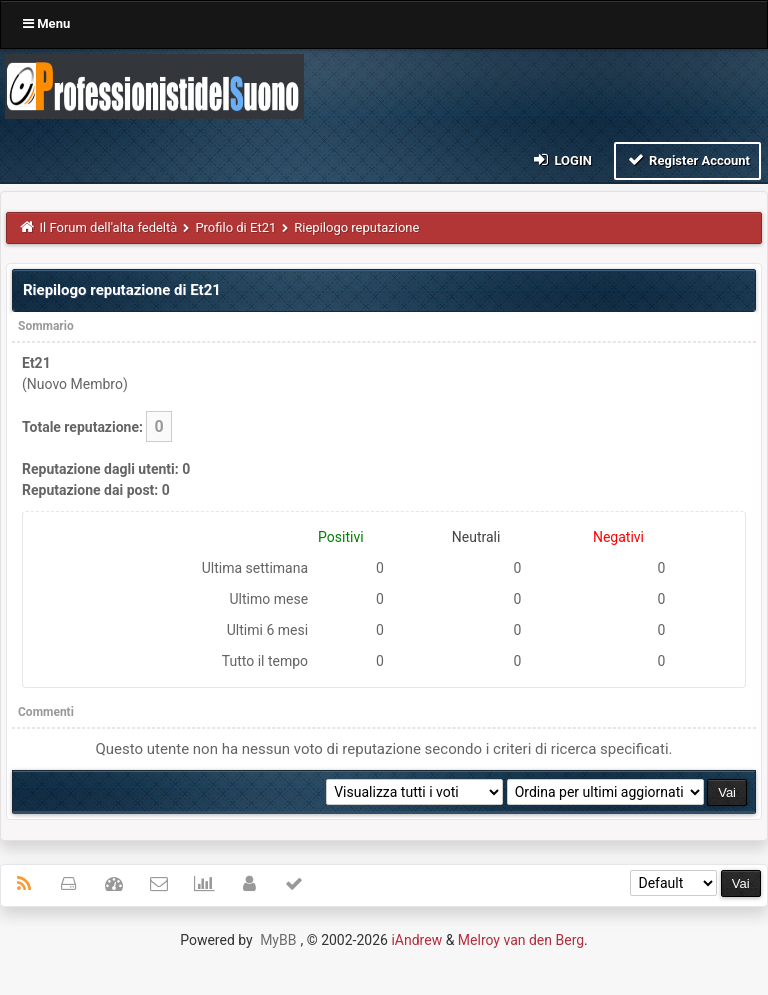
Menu (46, 23)
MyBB (278, 940)
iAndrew (416, 940)
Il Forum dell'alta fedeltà (109, 227)
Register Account (687, 159)
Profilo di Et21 (235, 227)
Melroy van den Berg (521, 940)
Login (561, 159)
